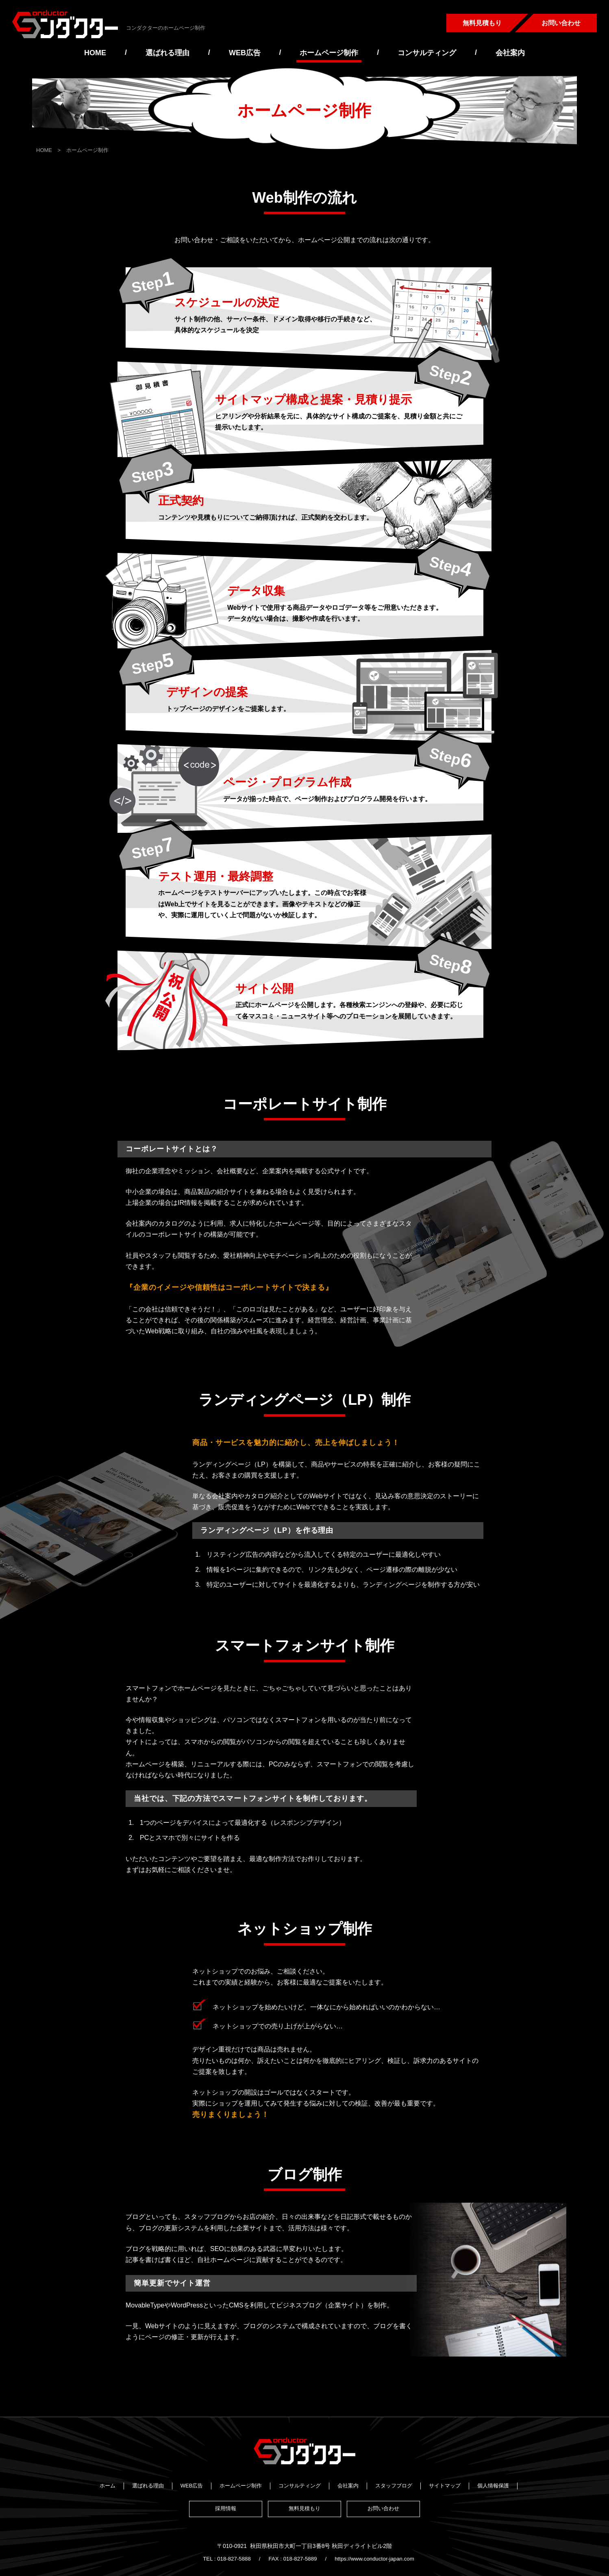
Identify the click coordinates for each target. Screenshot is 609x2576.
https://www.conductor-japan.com (377, 2545)
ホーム (107, 2485)
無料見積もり (482, 22)
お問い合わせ (561, 22)
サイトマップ (445, 2485)
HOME (95, 52)
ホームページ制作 (329, 52)
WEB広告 (245, 52)
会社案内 (510, 52)
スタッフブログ (393, 2485)
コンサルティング (427, 52)
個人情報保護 (493, 2485)
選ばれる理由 (167, 52)
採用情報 (224, 2506)
